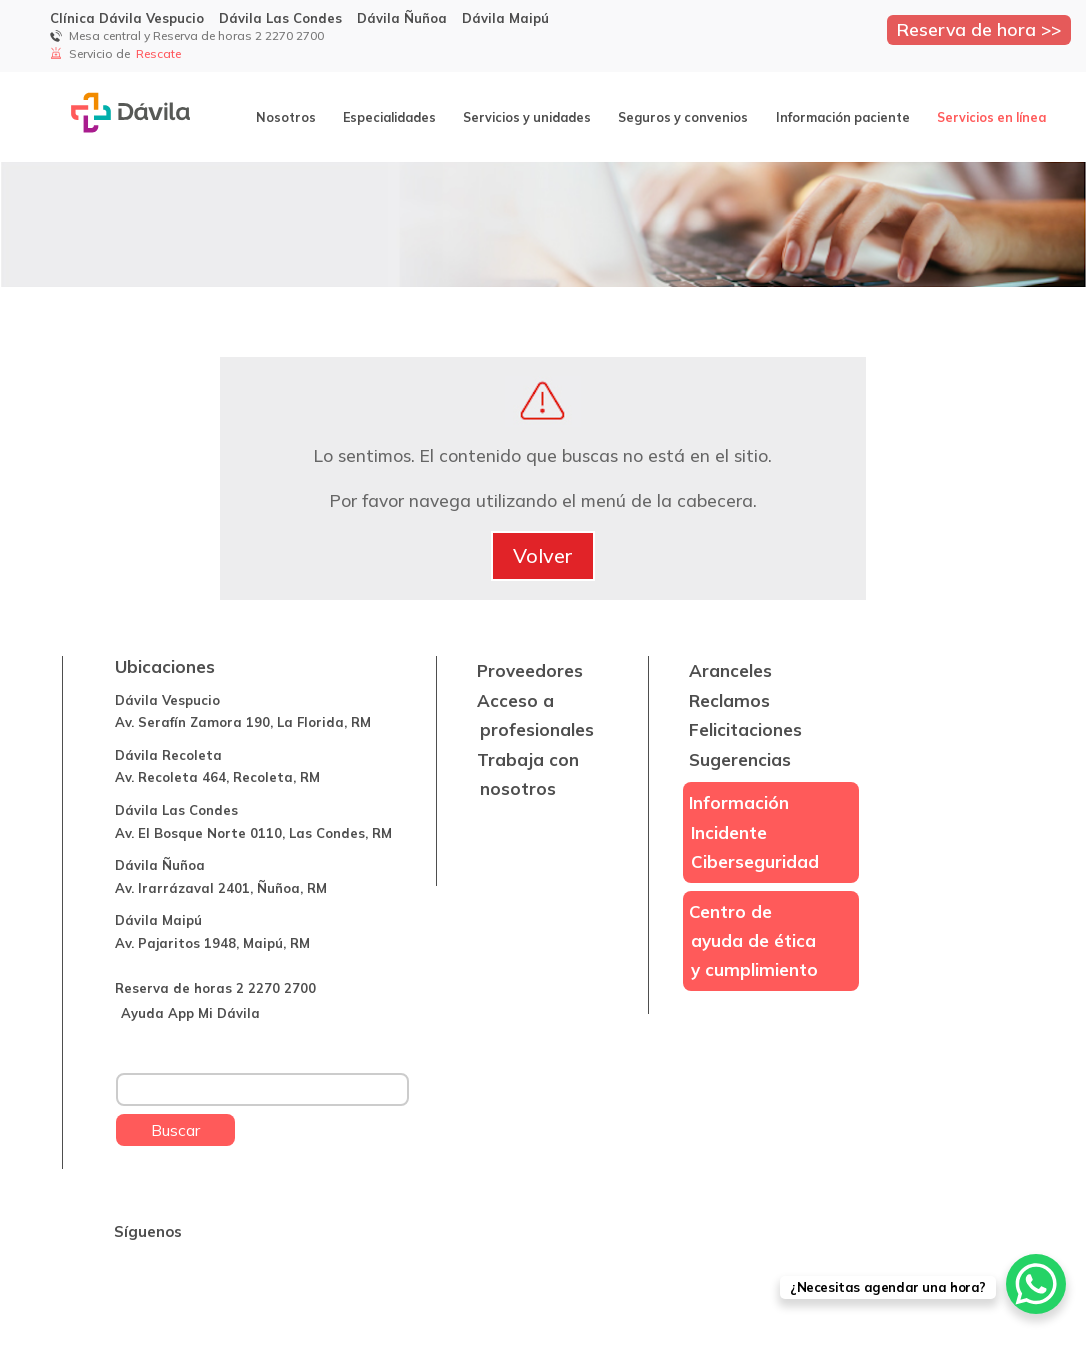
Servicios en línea (991, 117)
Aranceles (730, 670)
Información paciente (843, 117)
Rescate (160, 53)
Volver (543, 555)
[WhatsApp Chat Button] (1036, 1284)
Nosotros (286, 117)
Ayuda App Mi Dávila (190, 1013)
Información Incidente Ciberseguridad (754, 832)
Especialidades (389, 117)
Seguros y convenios (683, 117)
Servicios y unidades (527, 117)
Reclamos (729, 700)
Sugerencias (740, 759)
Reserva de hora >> (979, 29)
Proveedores (530, 670)
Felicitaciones (745, 729)
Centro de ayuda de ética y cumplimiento (754, 941)
